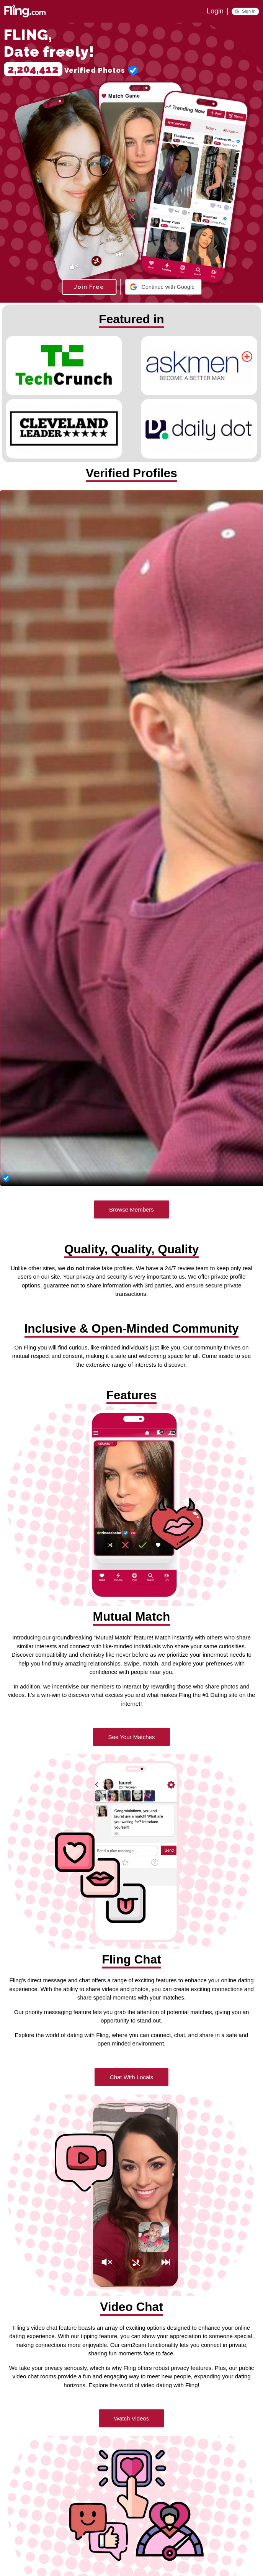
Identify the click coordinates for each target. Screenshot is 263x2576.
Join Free (89, 286)
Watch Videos (131, 2418)
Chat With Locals (131, 2077)
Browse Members (131, 1209)
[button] (245, 11)
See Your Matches (131, 1737)
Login (215, 11)
